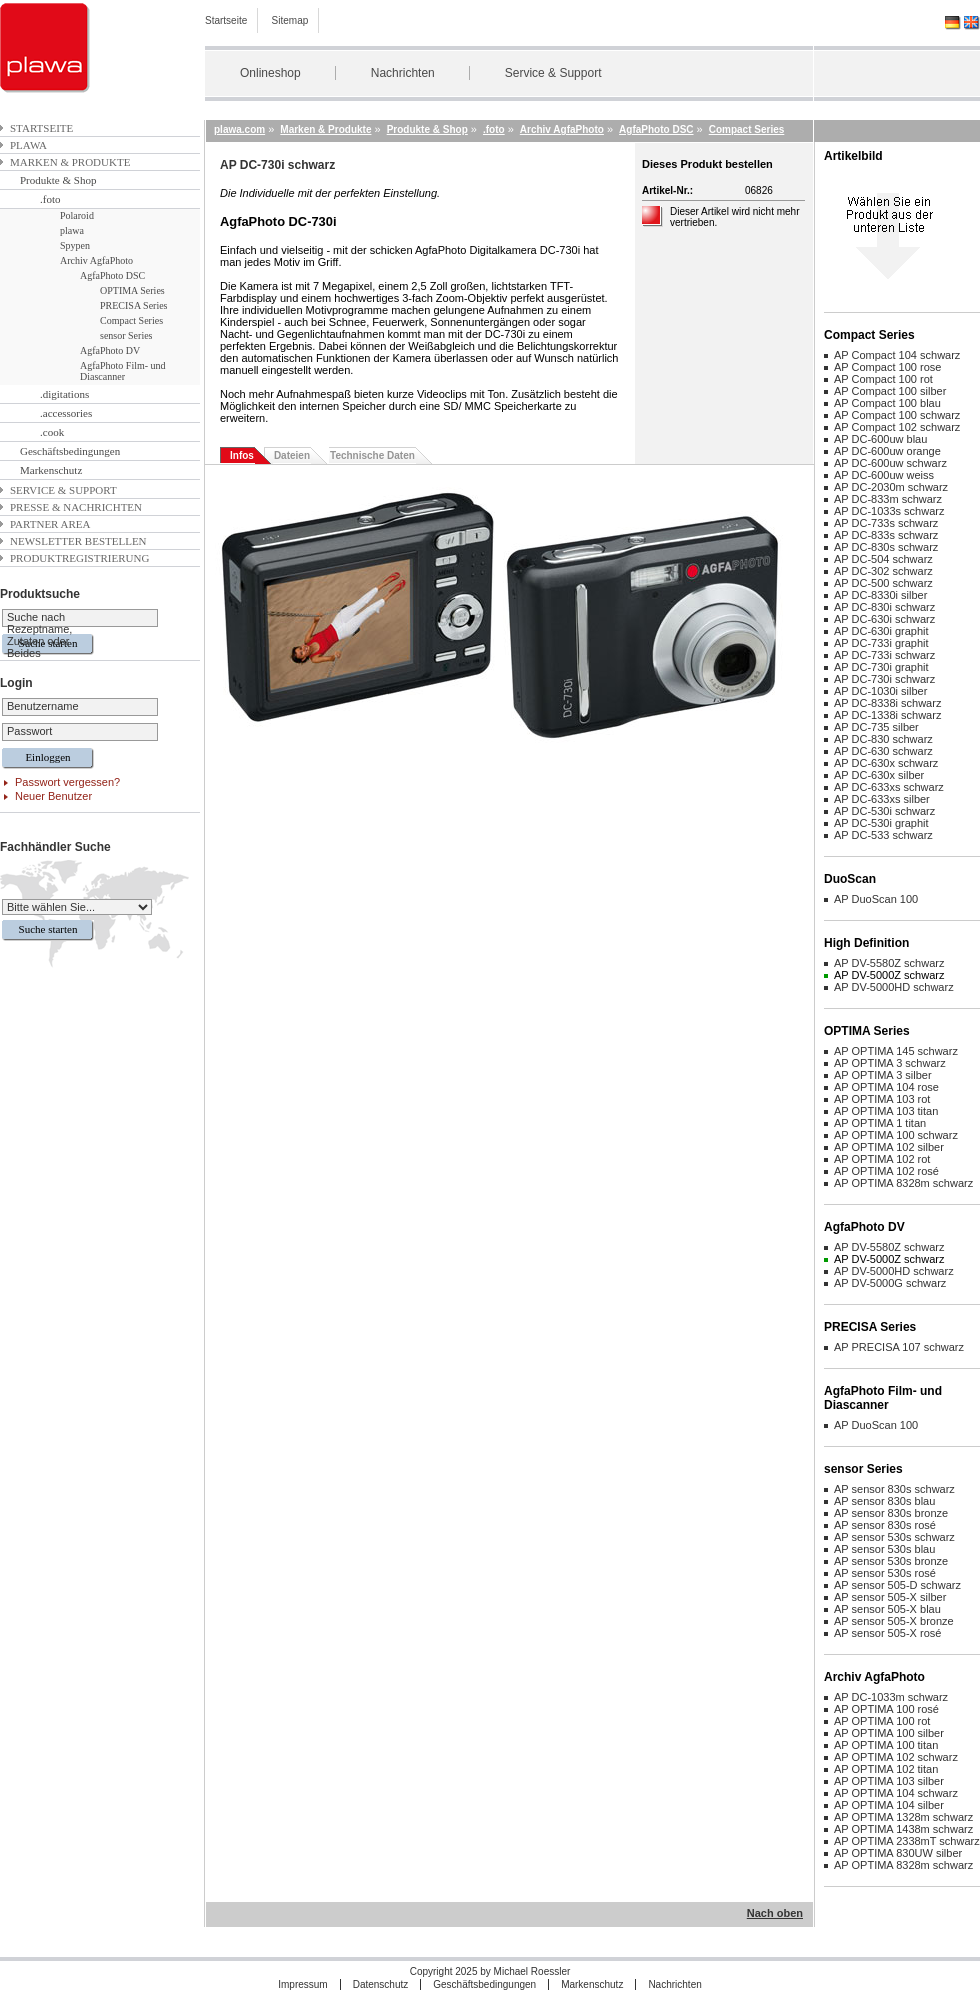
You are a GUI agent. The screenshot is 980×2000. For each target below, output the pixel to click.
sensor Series (126, 335)
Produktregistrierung (79, 558)
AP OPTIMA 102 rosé (886, 1171)
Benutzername (43, 706)
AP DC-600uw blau (880, 439)
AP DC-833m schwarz (888, 499)
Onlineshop (270, 73)
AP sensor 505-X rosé (887, 1633)
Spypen (75, 245)
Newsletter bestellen (78, 541)
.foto (50, 199)
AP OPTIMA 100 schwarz (896, 1135)
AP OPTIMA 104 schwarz (896, 1793)
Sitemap (290, 20)
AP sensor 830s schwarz (894, 1489)
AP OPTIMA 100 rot (882, 1721)
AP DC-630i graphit (881, 631)
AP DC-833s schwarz (886, 535)
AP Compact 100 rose (887, 367)
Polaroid (77, 215)
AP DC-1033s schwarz (889, 511)
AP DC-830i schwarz (884, 607)
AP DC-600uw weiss (884, 475)
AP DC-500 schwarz (883, 583)
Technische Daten (372, 455)
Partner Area (50, 524)
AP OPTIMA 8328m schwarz (903, 1183)
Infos (242, 455)
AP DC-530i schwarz (884, 811)
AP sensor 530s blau (884, 1549)
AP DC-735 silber (876, 727)
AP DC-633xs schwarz (889, 787)
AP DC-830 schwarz (883, 739)
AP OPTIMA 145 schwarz (896, 1051)
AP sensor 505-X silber (890, 1597)
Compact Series (131, 320)
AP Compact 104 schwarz (897, 355)
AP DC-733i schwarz (884, 655)
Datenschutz (381, 1984)
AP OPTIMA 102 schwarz (896, 1757)
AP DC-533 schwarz (883, 835)
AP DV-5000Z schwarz (889, 975)
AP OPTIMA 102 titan (886, 1769)
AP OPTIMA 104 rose (886, 1087)
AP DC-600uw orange (887, 451)
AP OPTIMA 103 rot (882, 1099)
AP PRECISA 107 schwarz (899, 1347)
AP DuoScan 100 (876, 899)
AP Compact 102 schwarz (897, 427)
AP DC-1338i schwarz (887, 715)
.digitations (64, 394)
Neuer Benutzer (53, 796)
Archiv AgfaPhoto (96, 260)
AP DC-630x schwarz (886, 763)
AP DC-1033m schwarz (891, 1697)
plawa (28, 145)
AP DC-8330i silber (880, 595)
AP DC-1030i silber (880, 691)
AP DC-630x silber (879, 775)
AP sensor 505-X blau (887, 1609)
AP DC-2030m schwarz (891, 487)
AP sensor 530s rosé (885, 1573)
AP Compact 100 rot (883, 379)
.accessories (66, 413)
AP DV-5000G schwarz (890, 1283)
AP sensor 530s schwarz (894, 1537)
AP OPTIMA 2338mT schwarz (907, 1841)
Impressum (302, 1984)
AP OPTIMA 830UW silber (898, 1853)
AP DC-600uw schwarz (890, 463)
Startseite (226, 20)
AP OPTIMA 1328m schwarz (903, 1817)
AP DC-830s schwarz (886, 547)
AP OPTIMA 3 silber (883, 1075)
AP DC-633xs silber (882, 799)
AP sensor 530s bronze (891, 1561)
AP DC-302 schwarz (883, 571)
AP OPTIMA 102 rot (882, 1159)
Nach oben (775, 1913)
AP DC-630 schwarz (883, 751)
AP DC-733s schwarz (886, 523)
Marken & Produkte (70, 162)
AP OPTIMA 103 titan (886, 1111)
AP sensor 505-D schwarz (897, 1585)
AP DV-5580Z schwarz (889, 963)
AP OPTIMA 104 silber (889, 1805)
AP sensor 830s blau (884, 1501)
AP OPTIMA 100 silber (889, 1733)
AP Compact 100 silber (890, 391)
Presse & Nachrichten (76, 507)
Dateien (292, 455)
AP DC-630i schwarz (884, 619)
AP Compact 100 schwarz (897, 415)
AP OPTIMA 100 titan (886, 1745)
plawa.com (239, 129)
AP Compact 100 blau (887, 403)
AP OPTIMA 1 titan (880, 1123)
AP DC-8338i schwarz (887, 703)
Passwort (29, 731)
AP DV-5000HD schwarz (894, 987)
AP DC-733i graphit (881, 643)
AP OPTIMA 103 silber (889, 1781)
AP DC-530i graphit (881, 823)
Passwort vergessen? (67, 782)
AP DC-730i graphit (881, 667)
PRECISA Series (134, 305)
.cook (52, 432)
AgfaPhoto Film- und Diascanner (123, 371)
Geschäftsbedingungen (70, 451)
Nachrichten (403, 73)
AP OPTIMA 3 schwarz (890, 1063)
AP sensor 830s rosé (885, 1525)
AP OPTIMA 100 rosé (886, 1709)
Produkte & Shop (58, 180)
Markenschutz (51, 470)
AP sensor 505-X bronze (894, 1621)
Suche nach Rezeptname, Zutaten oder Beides (39, 635)
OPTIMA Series (132, 290)
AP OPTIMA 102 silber (889, 1147)
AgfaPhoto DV (110, 350)
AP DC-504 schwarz (883, 559)
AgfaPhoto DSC (112, 275)
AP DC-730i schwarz (884, 679)
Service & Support (553, 73)
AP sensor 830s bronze (891, 1513)
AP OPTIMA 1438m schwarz (903, 1829)
